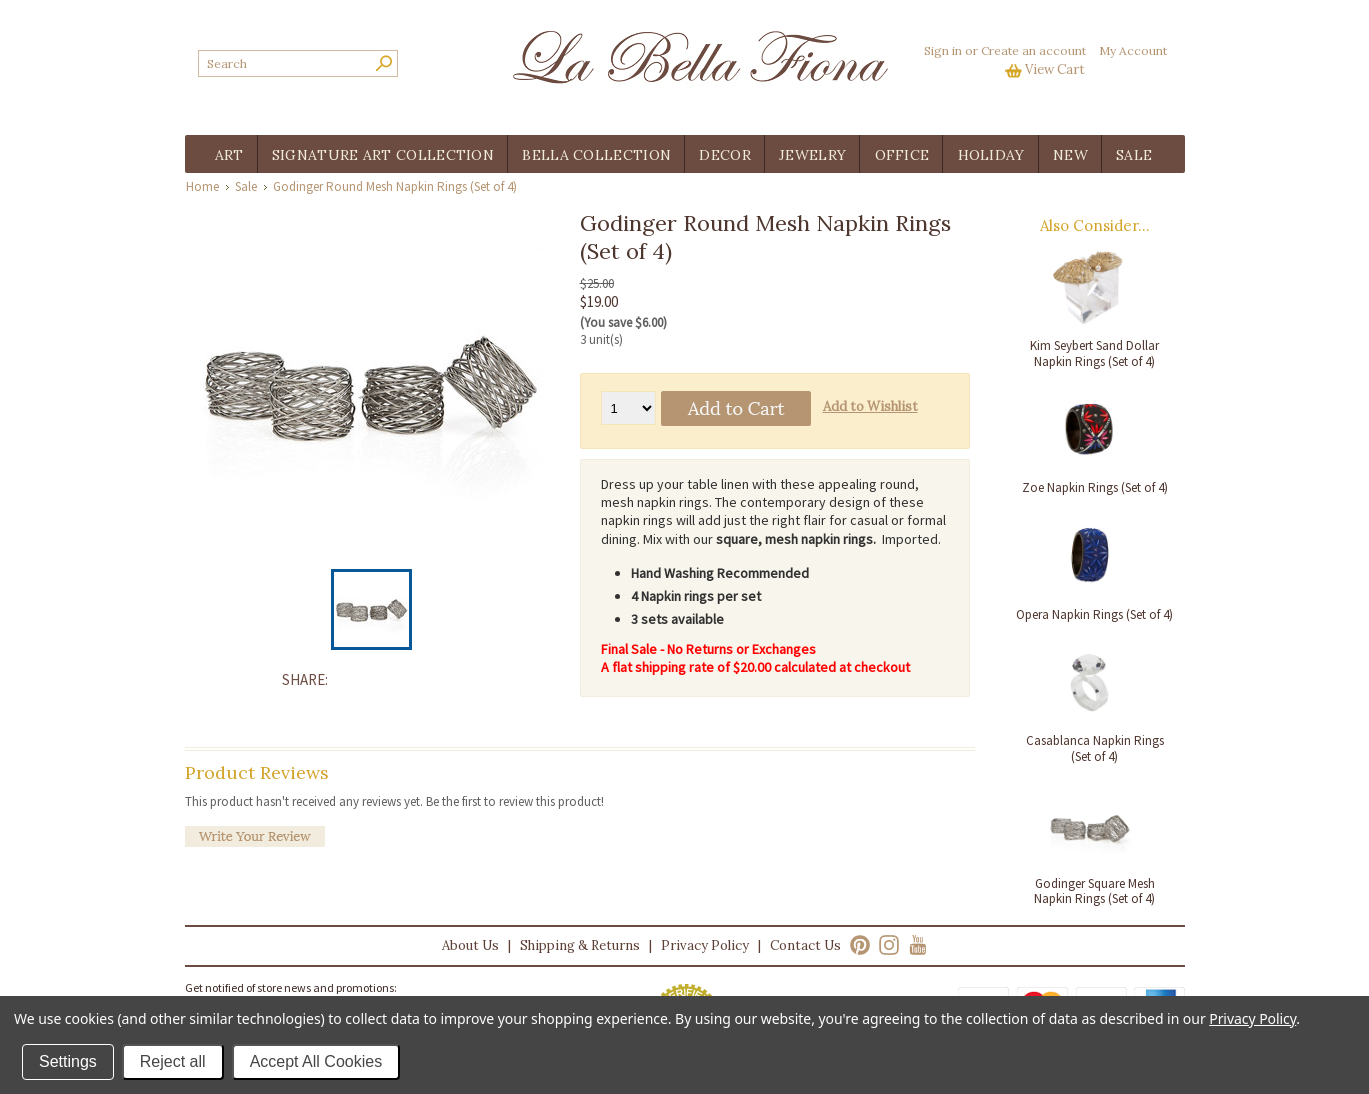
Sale (246, 186)
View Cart (1055, 69)
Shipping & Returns (580, 945)
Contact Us (805, 945)
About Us (470, 945)
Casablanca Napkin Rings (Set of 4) (1095, 748)
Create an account (1033, 50)
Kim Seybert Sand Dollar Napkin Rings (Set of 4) (1094, 353)
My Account (1133, 50)
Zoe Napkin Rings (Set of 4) (1095, 487)
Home (202, 186)
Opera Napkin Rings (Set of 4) (1094, 614)
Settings (68, 1061)
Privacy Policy (705, 945)
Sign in (943, 50)
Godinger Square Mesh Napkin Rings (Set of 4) (1094, 891)
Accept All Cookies (316, 1061)
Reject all (173, 1061)
